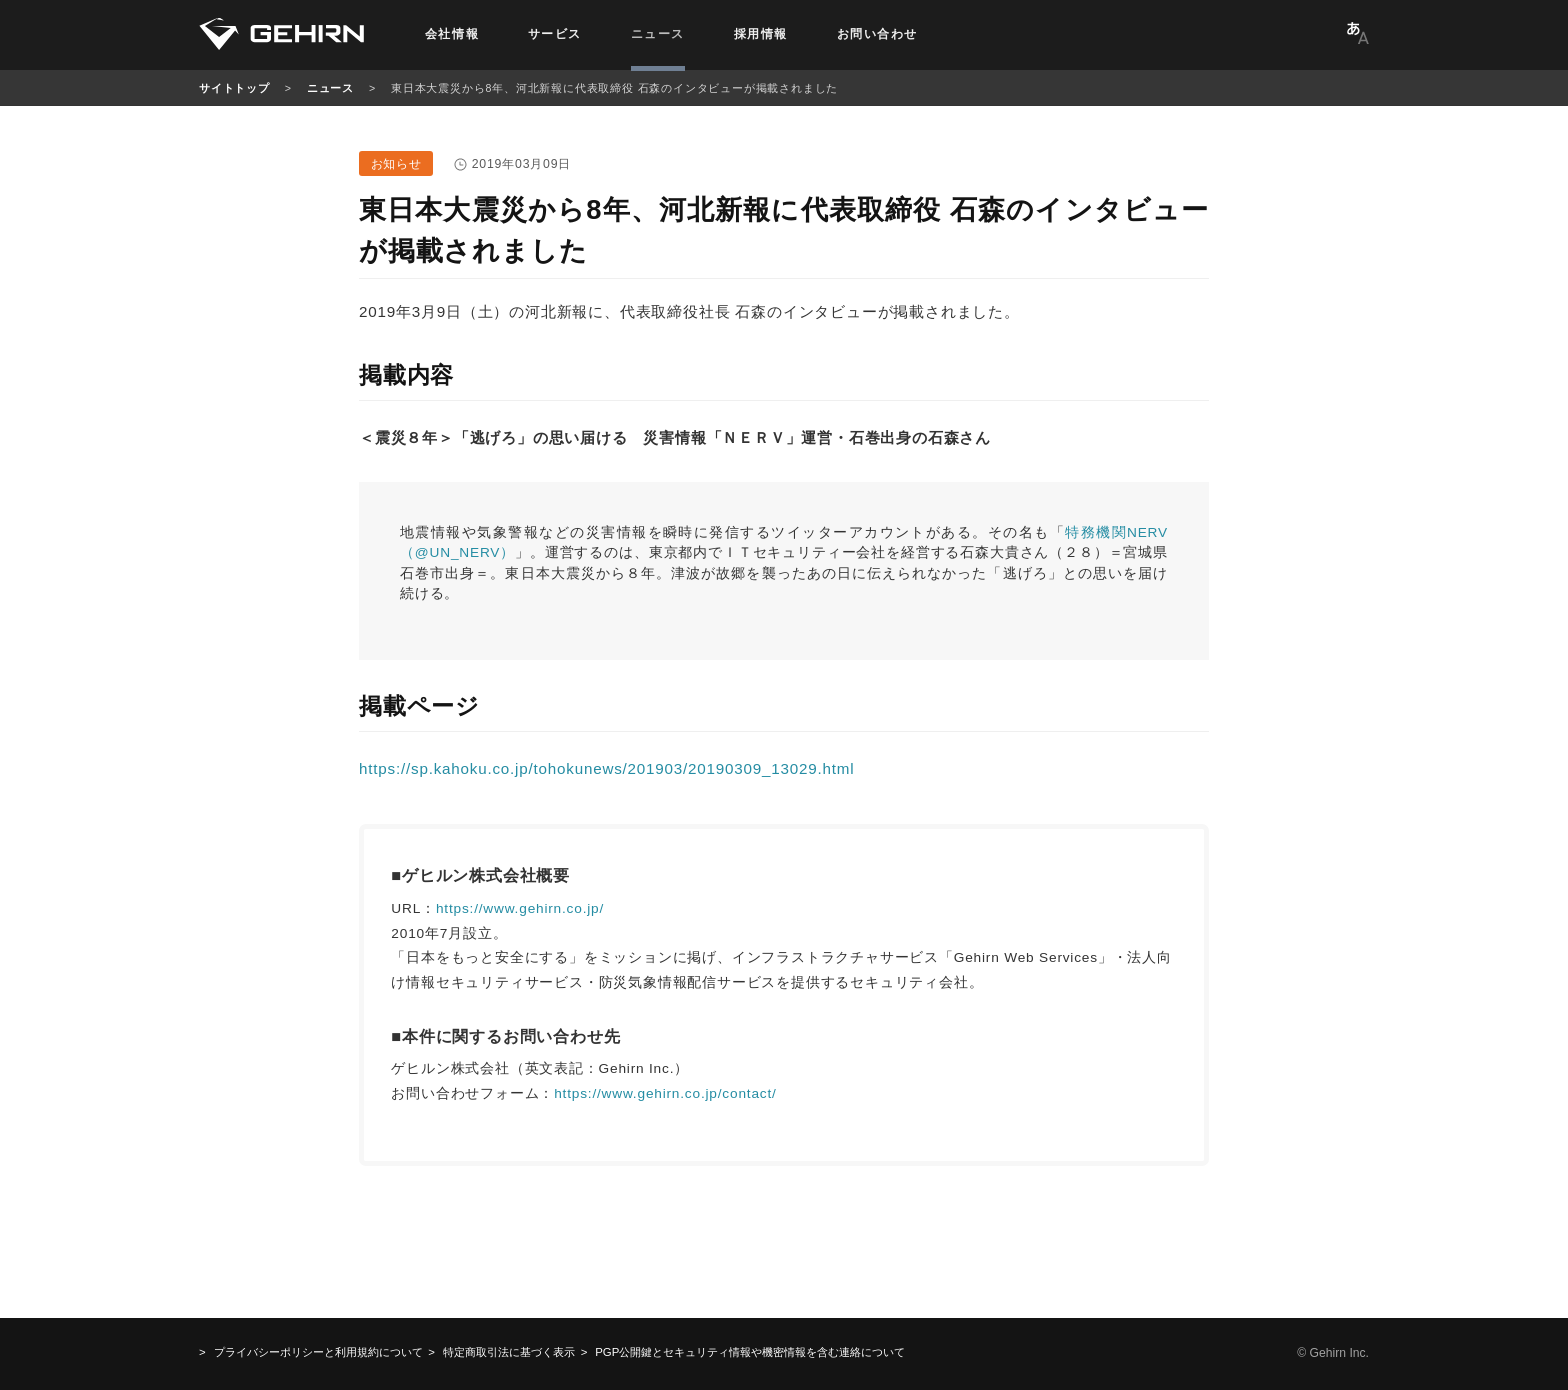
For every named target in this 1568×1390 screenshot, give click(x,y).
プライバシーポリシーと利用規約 (318, 1352)
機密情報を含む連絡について (750, 1352)
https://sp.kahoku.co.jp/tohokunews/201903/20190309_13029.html (606, 768)
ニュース (330, 88)
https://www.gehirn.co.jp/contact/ (665, 1093)
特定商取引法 (509, 1352)
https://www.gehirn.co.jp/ (520, 908)
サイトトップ (234, 88)
